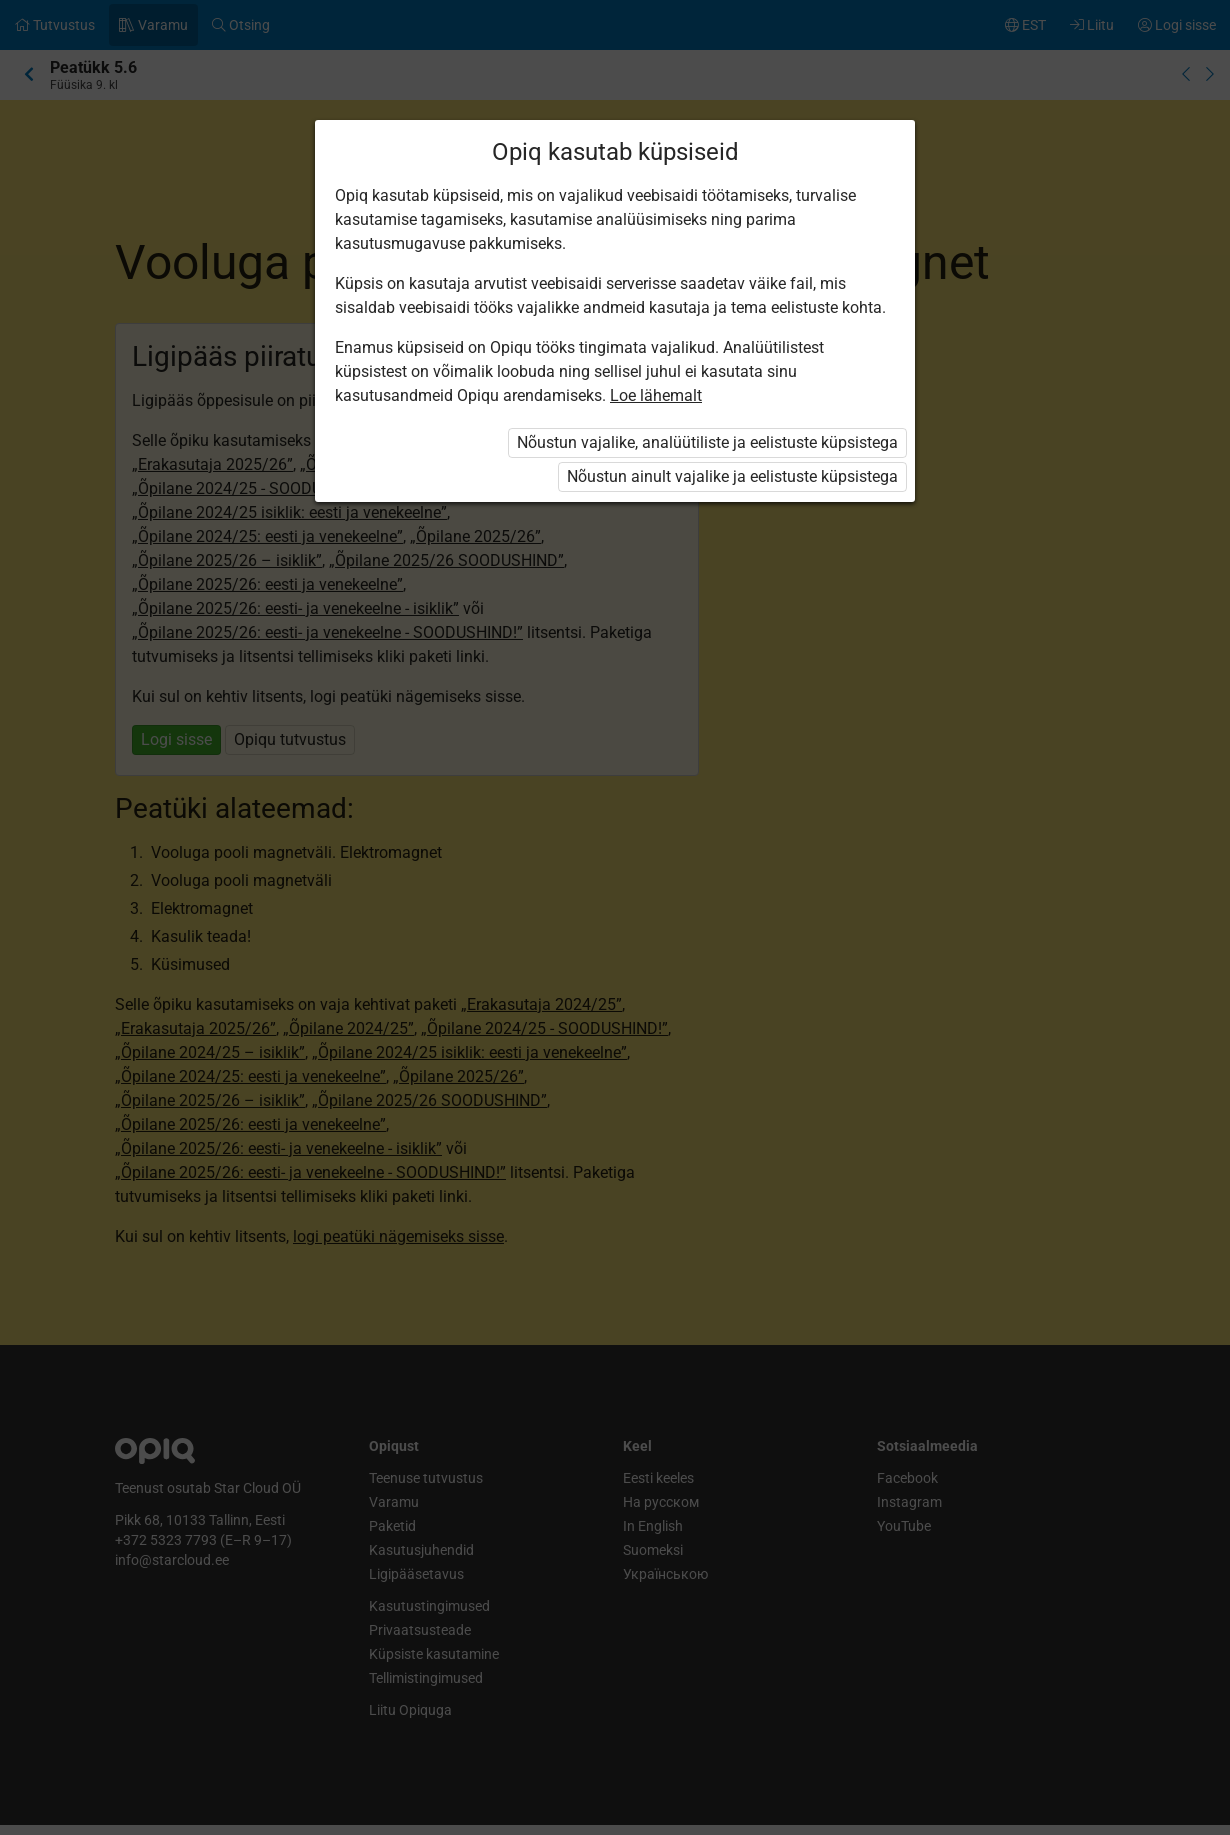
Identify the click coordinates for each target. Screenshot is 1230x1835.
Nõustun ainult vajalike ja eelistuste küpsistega (732, 476)
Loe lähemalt (656, 395)
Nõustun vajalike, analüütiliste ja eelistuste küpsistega (707, 442)
